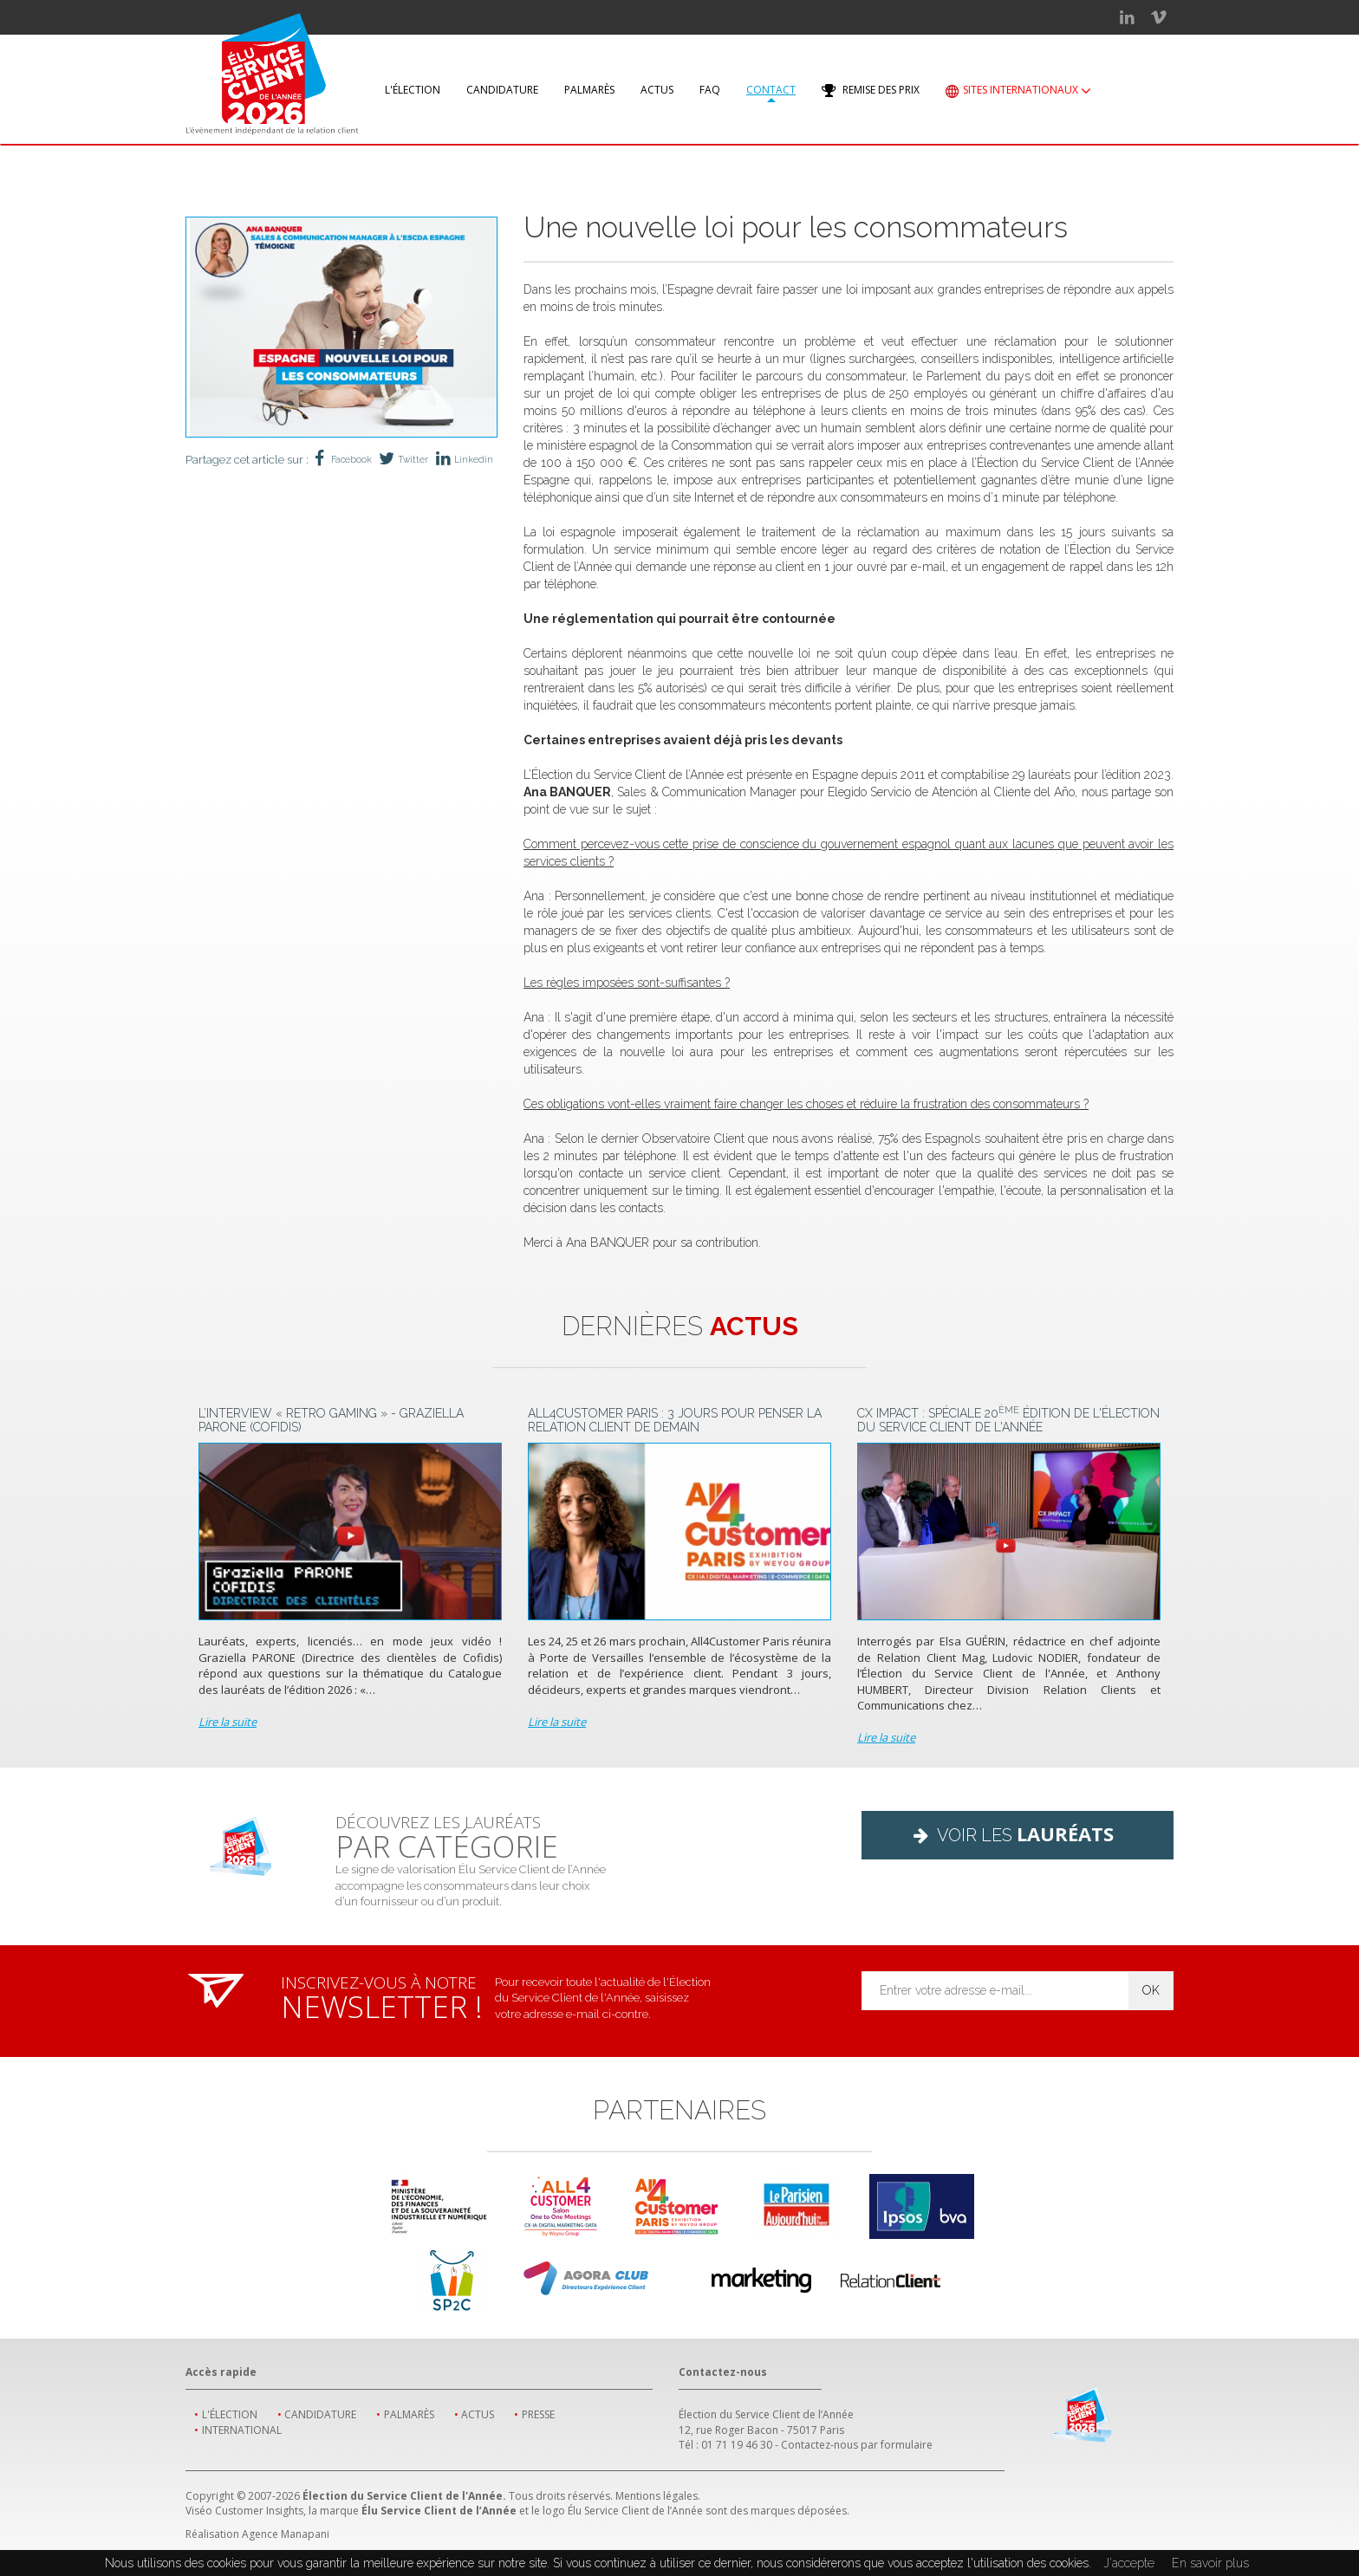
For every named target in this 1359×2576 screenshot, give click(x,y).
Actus (656, 89)
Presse (538, 2414)
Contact (771, 89)
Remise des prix (871, 90)
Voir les (1018, 1833)
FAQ (709, 89)
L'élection (412, 89)
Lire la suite (227, 1721)
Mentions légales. (657, 2495)
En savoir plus (1210, 2563)
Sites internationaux (1018, 91)
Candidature (502, 89)
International (242, 2430)
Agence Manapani (285, 2534)
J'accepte (1128, 2563)
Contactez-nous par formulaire (857, 2444)
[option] (341, 327)
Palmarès (589, 89)
